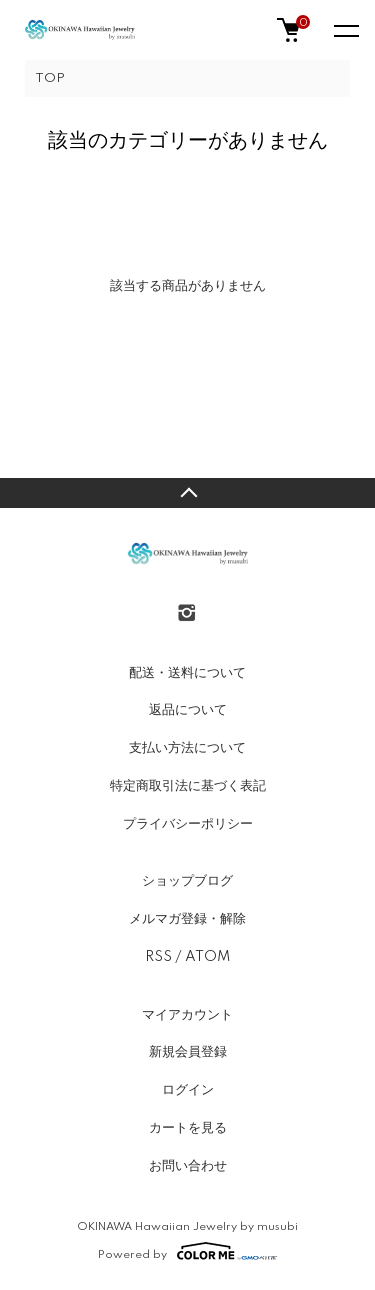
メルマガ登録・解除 (187, 919)
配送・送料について (187, 673)
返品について (188, 710)
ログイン (188, 1090)
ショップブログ (187, 881)
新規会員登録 (188, 1052)
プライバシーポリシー (188, 824)
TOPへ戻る (187, 493)
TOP (50, 78)
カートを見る (188, 1128)
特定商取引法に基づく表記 (188, 786)
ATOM (207, 957)
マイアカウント (187, 1015)
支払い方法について (187, 748)
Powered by (187, 1251)
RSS (158, 957)
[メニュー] (345, 30)
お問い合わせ (188, 1166)
